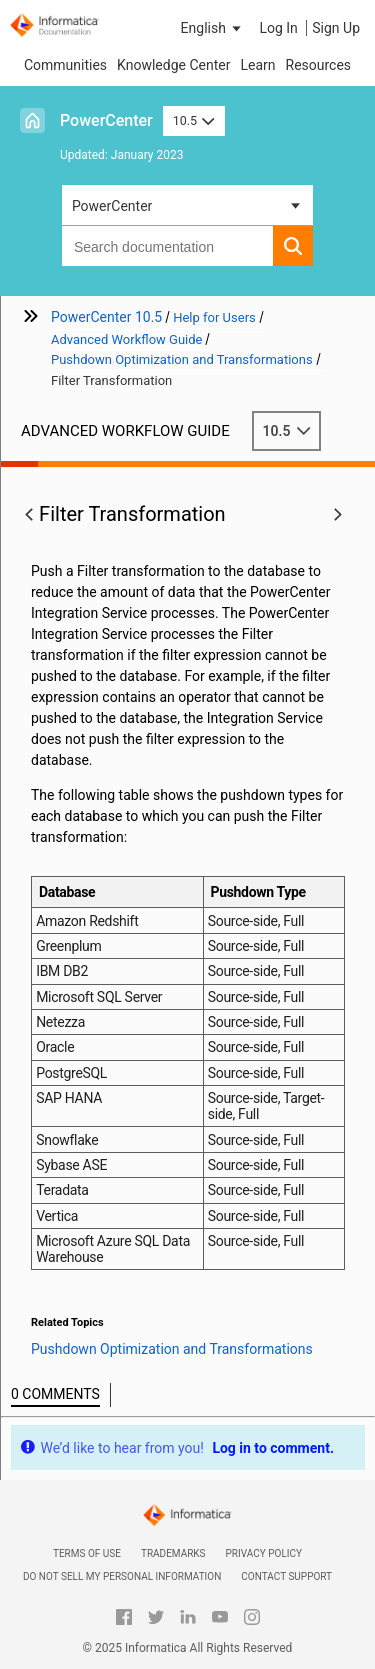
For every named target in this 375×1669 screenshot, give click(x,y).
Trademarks (173, 1553)
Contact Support (286, 1576)
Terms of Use (87, 1553)
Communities (65, 65)
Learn (257, 65)
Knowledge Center (173, 65)
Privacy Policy (264, 1553)
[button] (213, 28)
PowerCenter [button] (112, 206)
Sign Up (336, 28)
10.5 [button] (194, 120)
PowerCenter (106, 120)
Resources (319, 65)
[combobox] (167, 246)
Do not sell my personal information (122, 1576)
